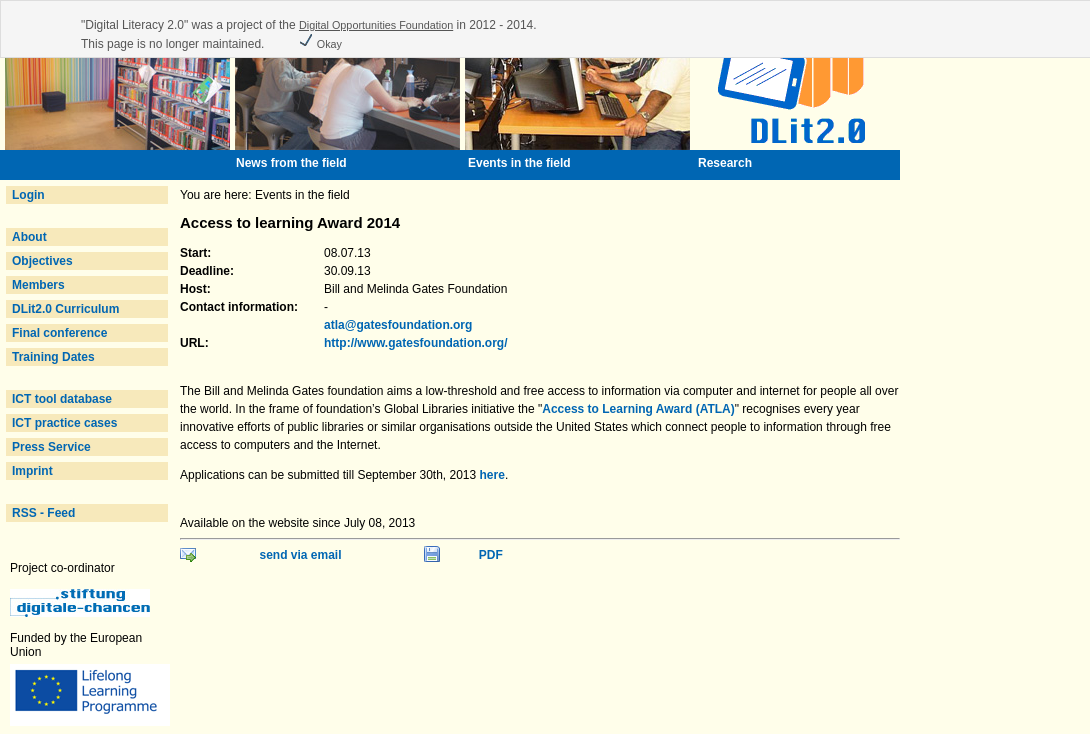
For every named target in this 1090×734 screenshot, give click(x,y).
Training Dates (53, 357)
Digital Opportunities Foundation (376, 25)
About (29, 237)
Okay (320, 44)
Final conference (59, 333)
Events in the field (519, 163)
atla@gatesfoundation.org (398, 325)
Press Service (51, 447)
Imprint (32, 471)
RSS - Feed (43, 513)
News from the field (291, 163)
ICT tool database (62, 399)
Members (38, 285)
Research (725, 163)
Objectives (42, 261)
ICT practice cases (64, 423)
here (492, 475)
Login (28, 195)
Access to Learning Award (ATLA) (638, 409)
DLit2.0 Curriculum (65, 309)
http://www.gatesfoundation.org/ (416, 343)
